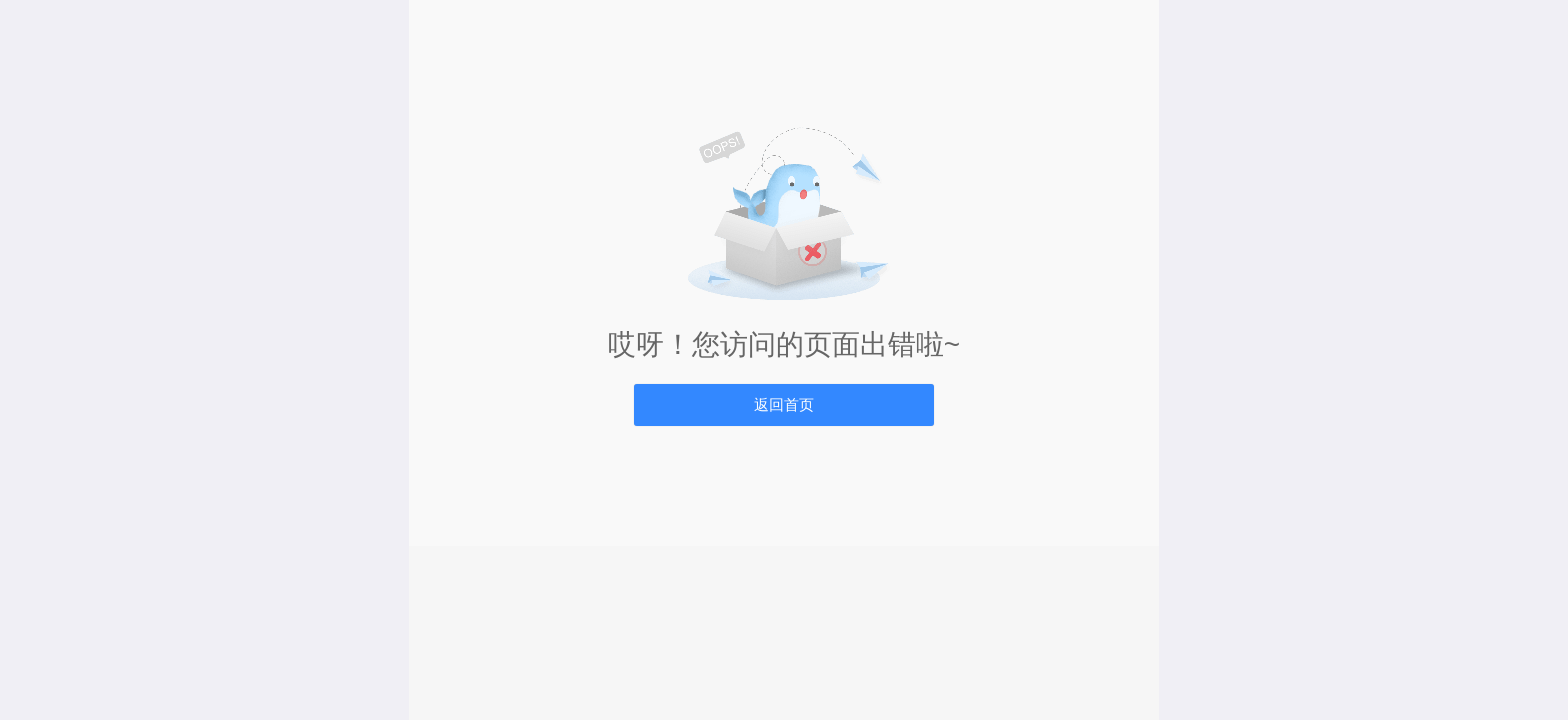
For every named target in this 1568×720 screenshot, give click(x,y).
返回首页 (784, 404)
